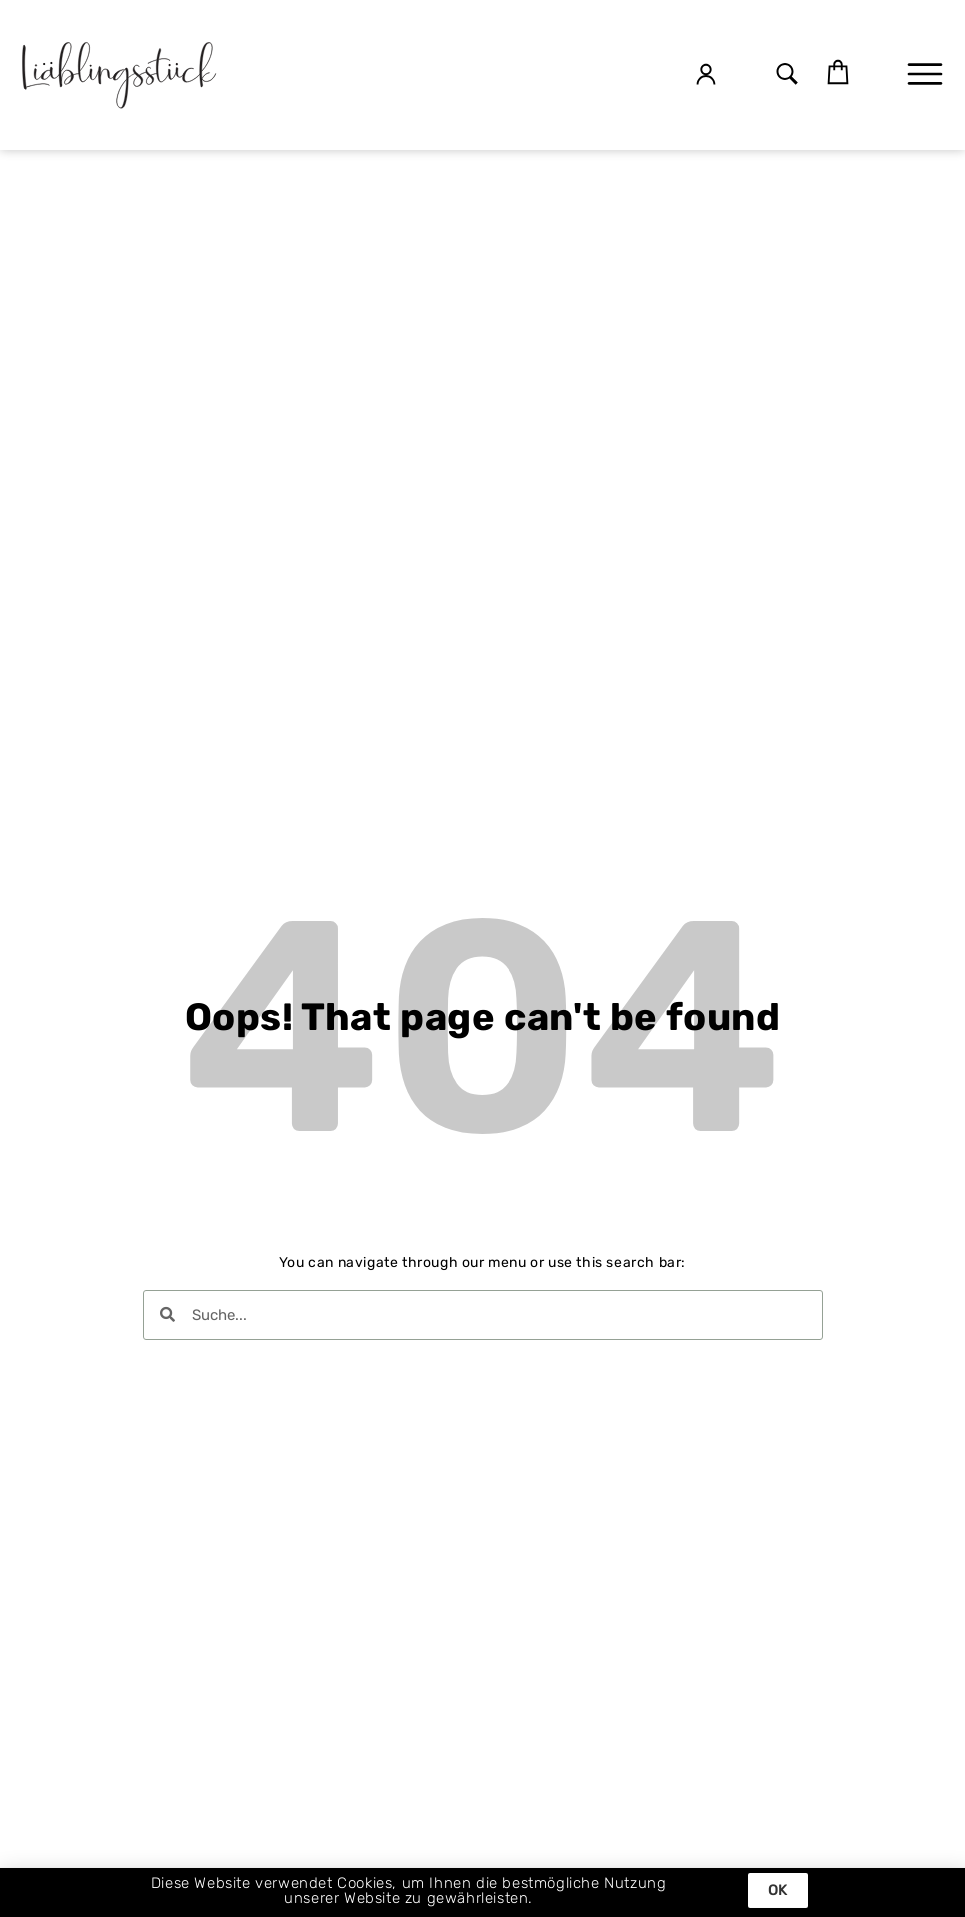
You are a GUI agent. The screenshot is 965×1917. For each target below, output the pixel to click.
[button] (786, 75)
